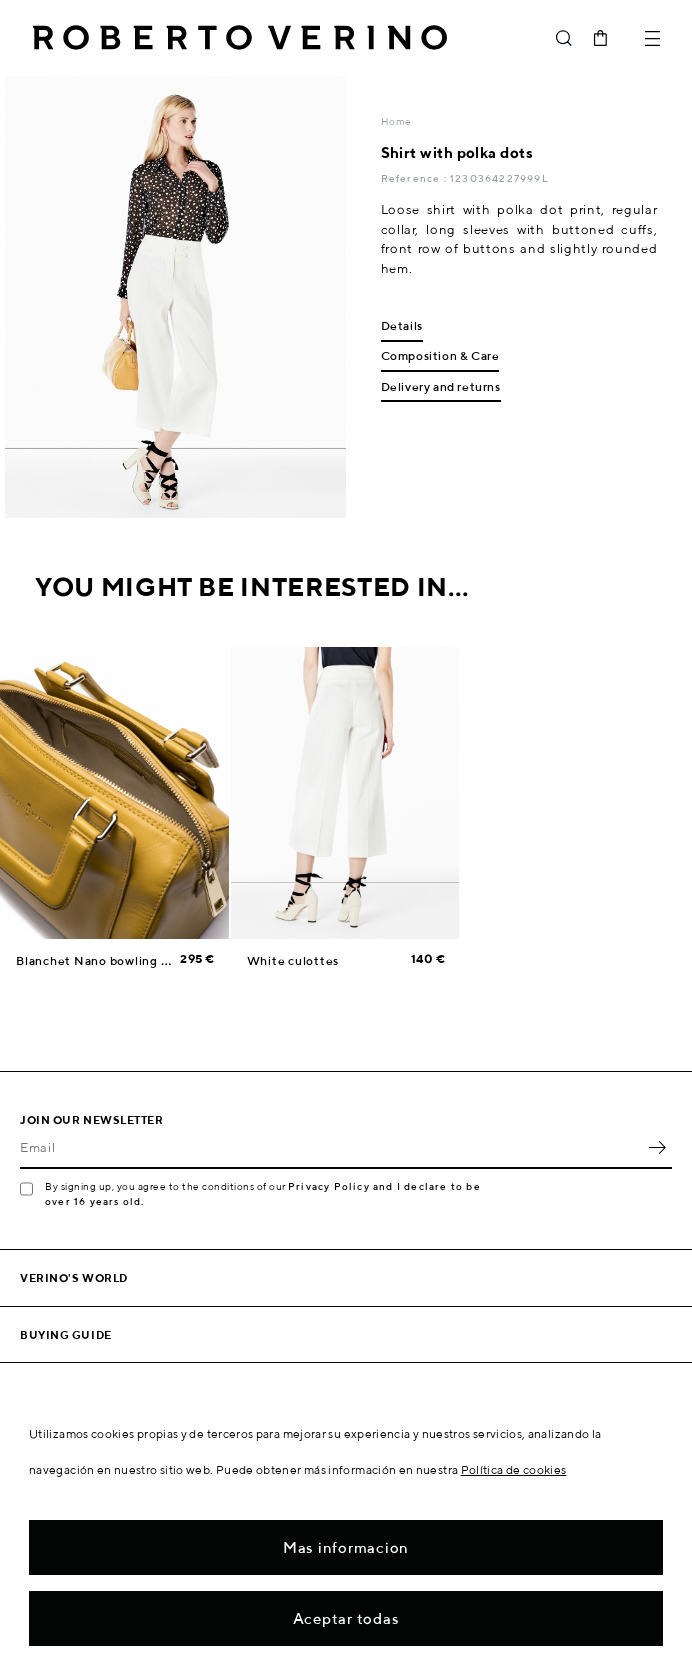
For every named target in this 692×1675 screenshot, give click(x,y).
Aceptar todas (346, 1618)
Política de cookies (514, 1469)
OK (657, 1147)
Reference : (415, 178)
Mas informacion (346, 1547)
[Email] (331, 1147)
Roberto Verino (240, 38)
